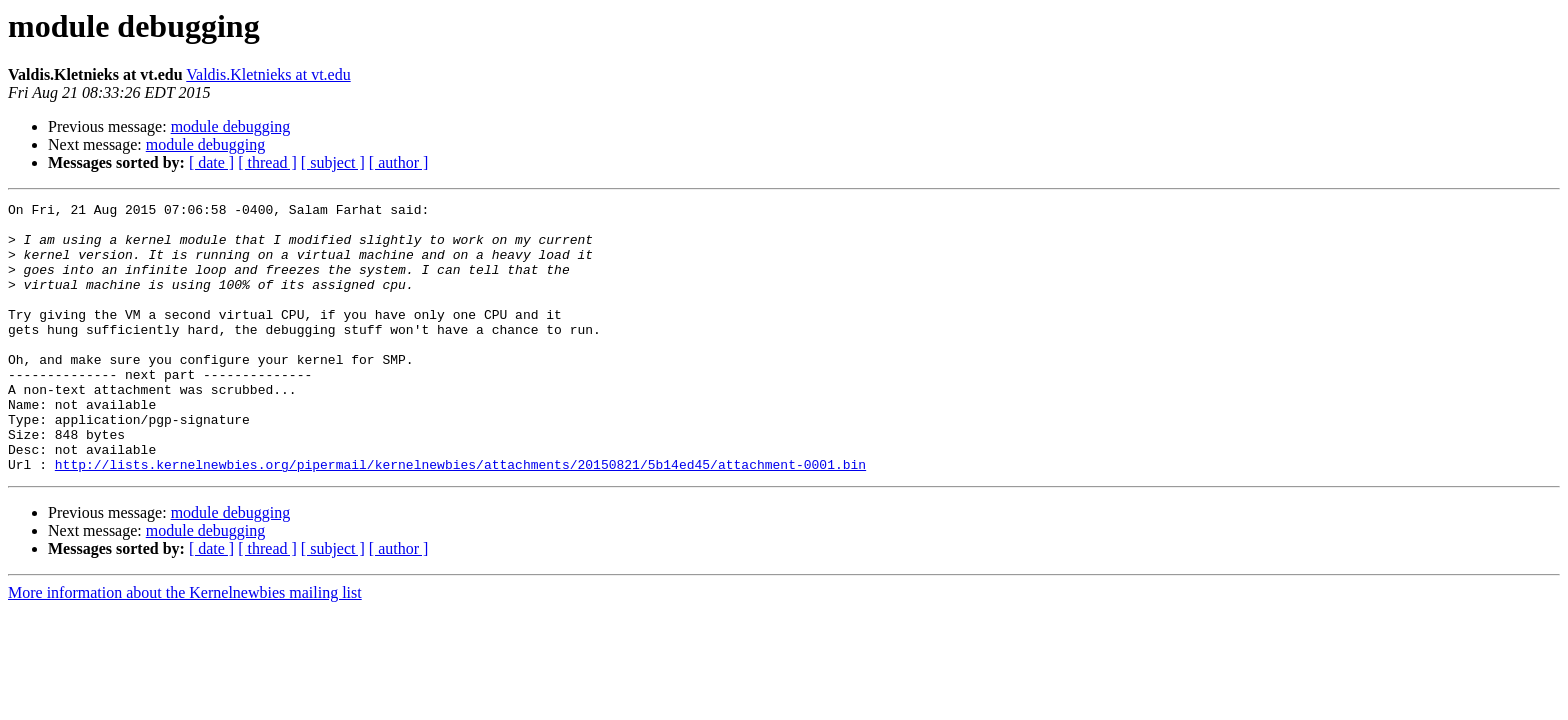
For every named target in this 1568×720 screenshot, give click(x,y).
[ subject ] (333, 162)
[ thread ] (267, 162)
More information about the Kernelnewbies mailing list (185, 646)
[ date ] (211, 162)
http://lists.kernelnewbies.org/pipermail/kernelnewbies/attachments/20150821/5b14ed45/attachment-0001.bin (460, 518)
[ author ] (399, 162)
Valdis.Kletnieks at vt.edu (268, 74)
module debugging (231, 126)
